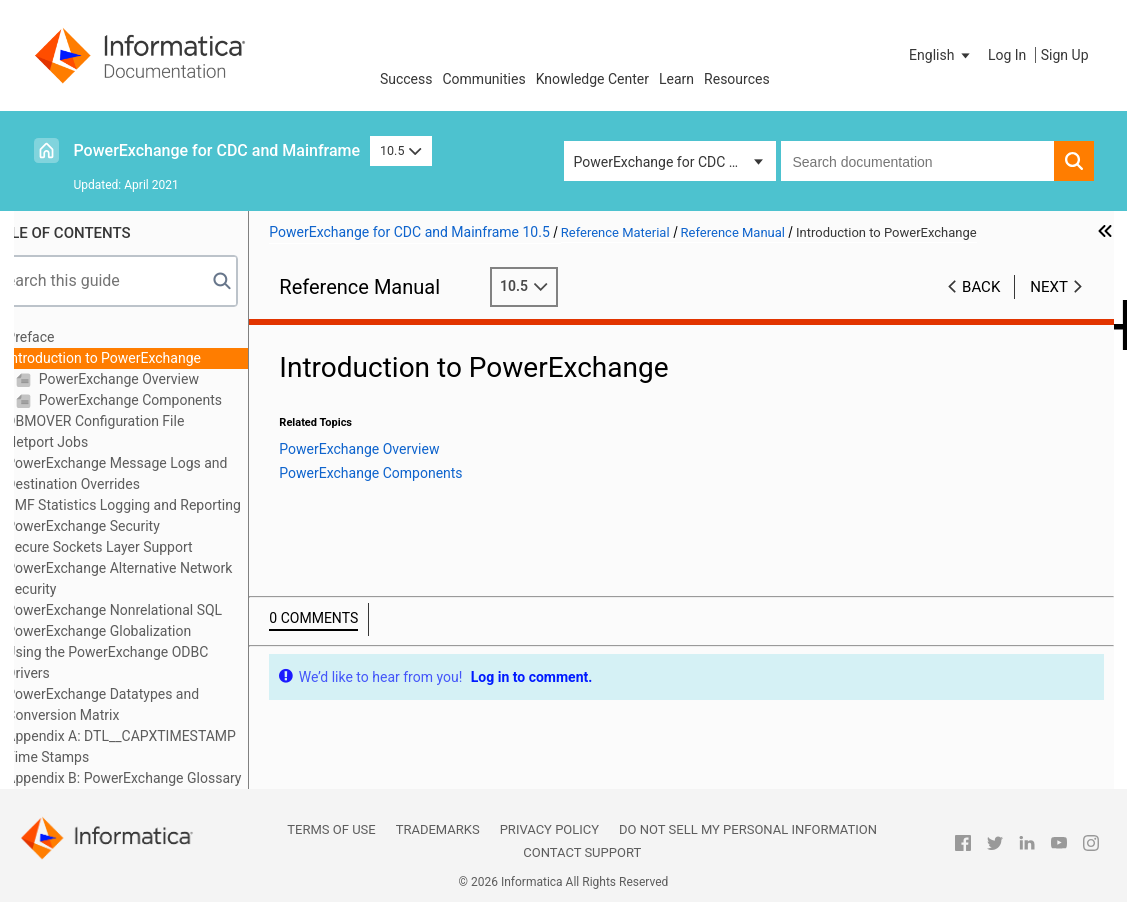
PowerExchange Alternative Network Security (160, 578)
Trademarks (438, 829)
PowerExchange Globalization (139, 631)
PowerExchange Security (123, 526)
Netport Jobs (88, 442)
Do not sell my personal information (748, 829)
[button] (941, 55)
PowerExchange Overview (158, 379)
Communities (484, 79)
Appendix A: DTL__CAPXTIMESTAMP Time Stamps (162, 746)
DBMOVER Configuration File (136, 421)
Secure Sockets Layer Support (140, 547)
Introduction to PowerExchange (144, 358)
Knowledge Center (592, 79)
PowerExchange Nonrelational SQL (155, 610)
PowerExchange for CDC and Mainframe (217, 150)
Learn (676, 79)
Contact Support (582, 852)
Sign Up (1065, 55)
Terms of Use (331, 829)
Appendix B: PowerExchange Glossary (164, 778)
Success (406, 79)
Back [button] (981, 287)
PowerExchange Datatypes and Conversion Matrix (143, 704)
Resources (737, 79)
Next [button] (1049, 287)
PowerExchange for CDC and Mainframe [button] (675, 162)
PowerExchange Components (169, 400)
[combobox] (917, 161)
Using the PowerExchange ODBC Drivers (148, 662)
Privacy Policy (549, 829)
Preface (71, 337)
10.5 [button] (401, 150)
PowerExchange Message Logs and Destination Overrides (157, 473)
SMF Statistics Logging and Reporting (164, 505)
